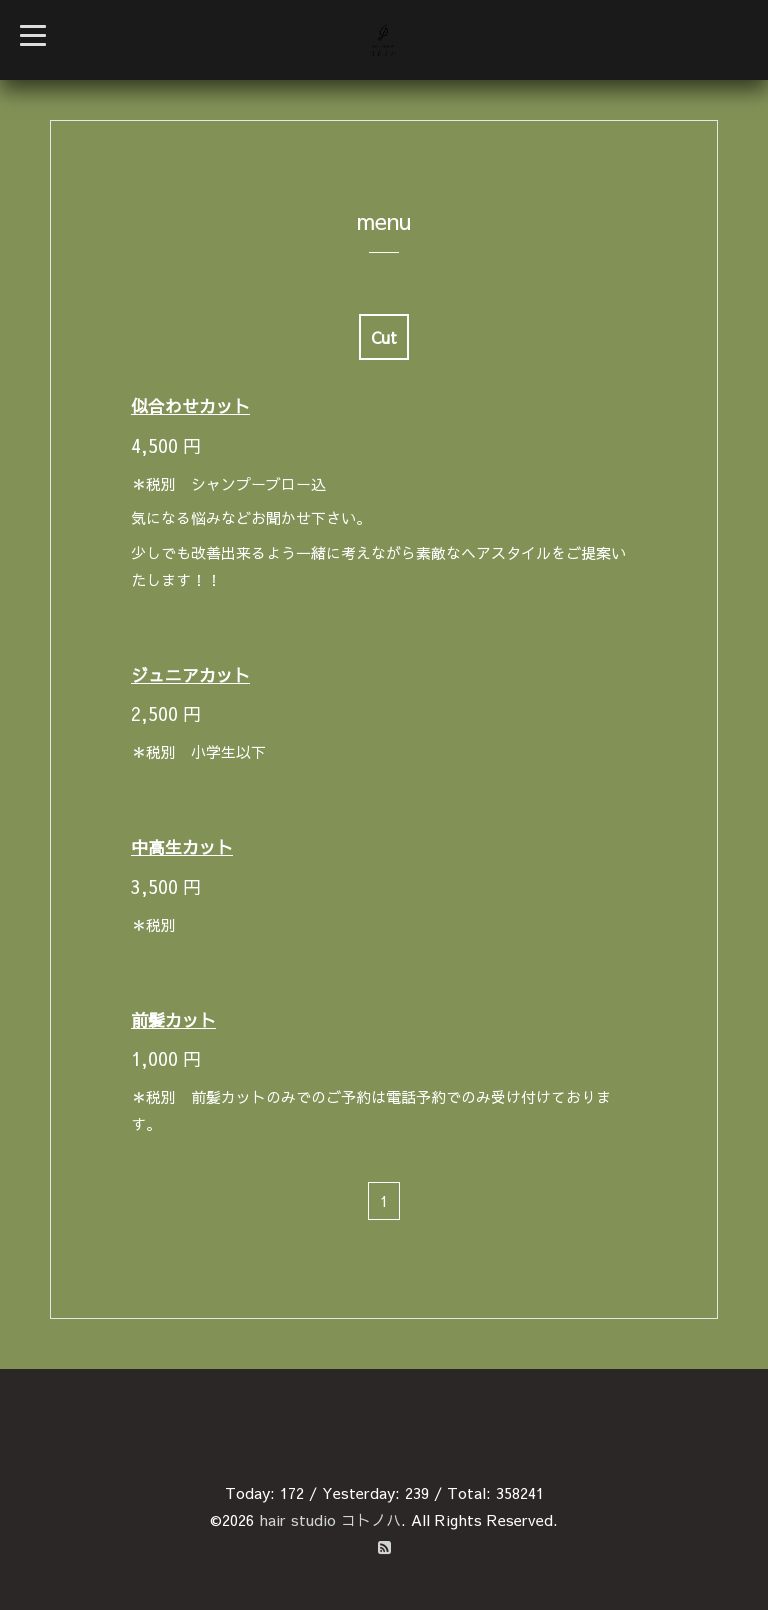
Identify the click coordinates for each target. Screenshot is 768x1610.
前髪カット (173, 1020)
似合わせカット (190, 406)
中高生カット (182, 847)
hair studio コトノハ (330, 1519)
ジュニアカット (190, 675)
